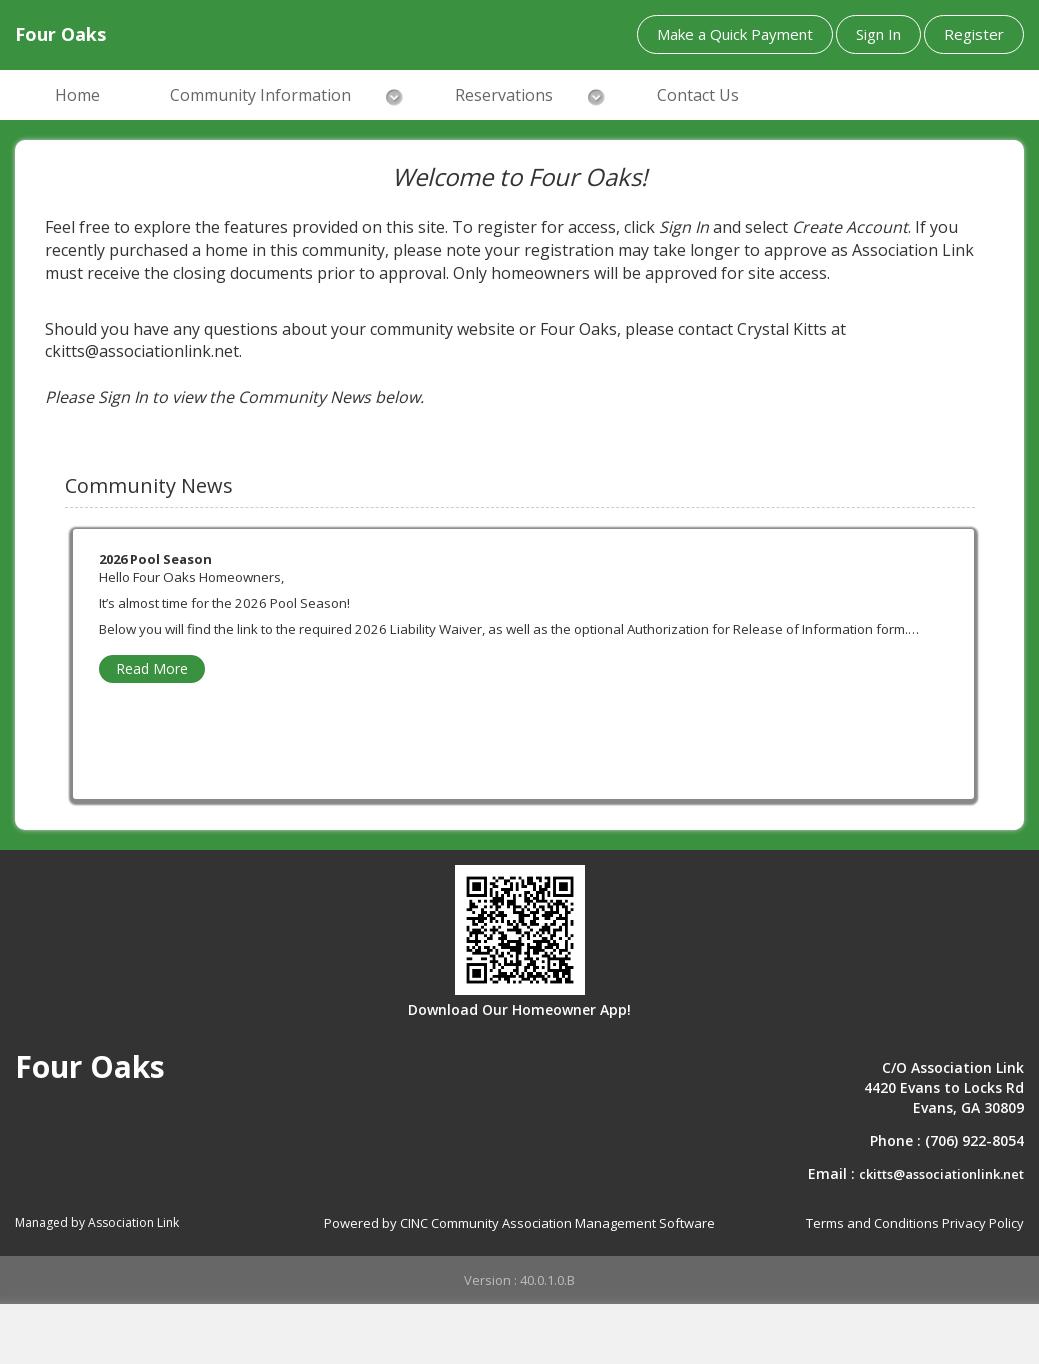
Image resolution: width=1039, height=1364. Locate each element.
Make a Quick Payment (735, 34)
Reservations (504, 95)
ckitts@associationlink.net (941, 1174)
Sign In (878, 34)
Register (974, 34)
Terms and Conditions (872, 1223)
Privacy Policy (983, 1223)
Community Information (260, 95)
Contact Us (698, 95)
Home (77, 95)
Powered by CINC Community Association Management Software (519, 1223)
